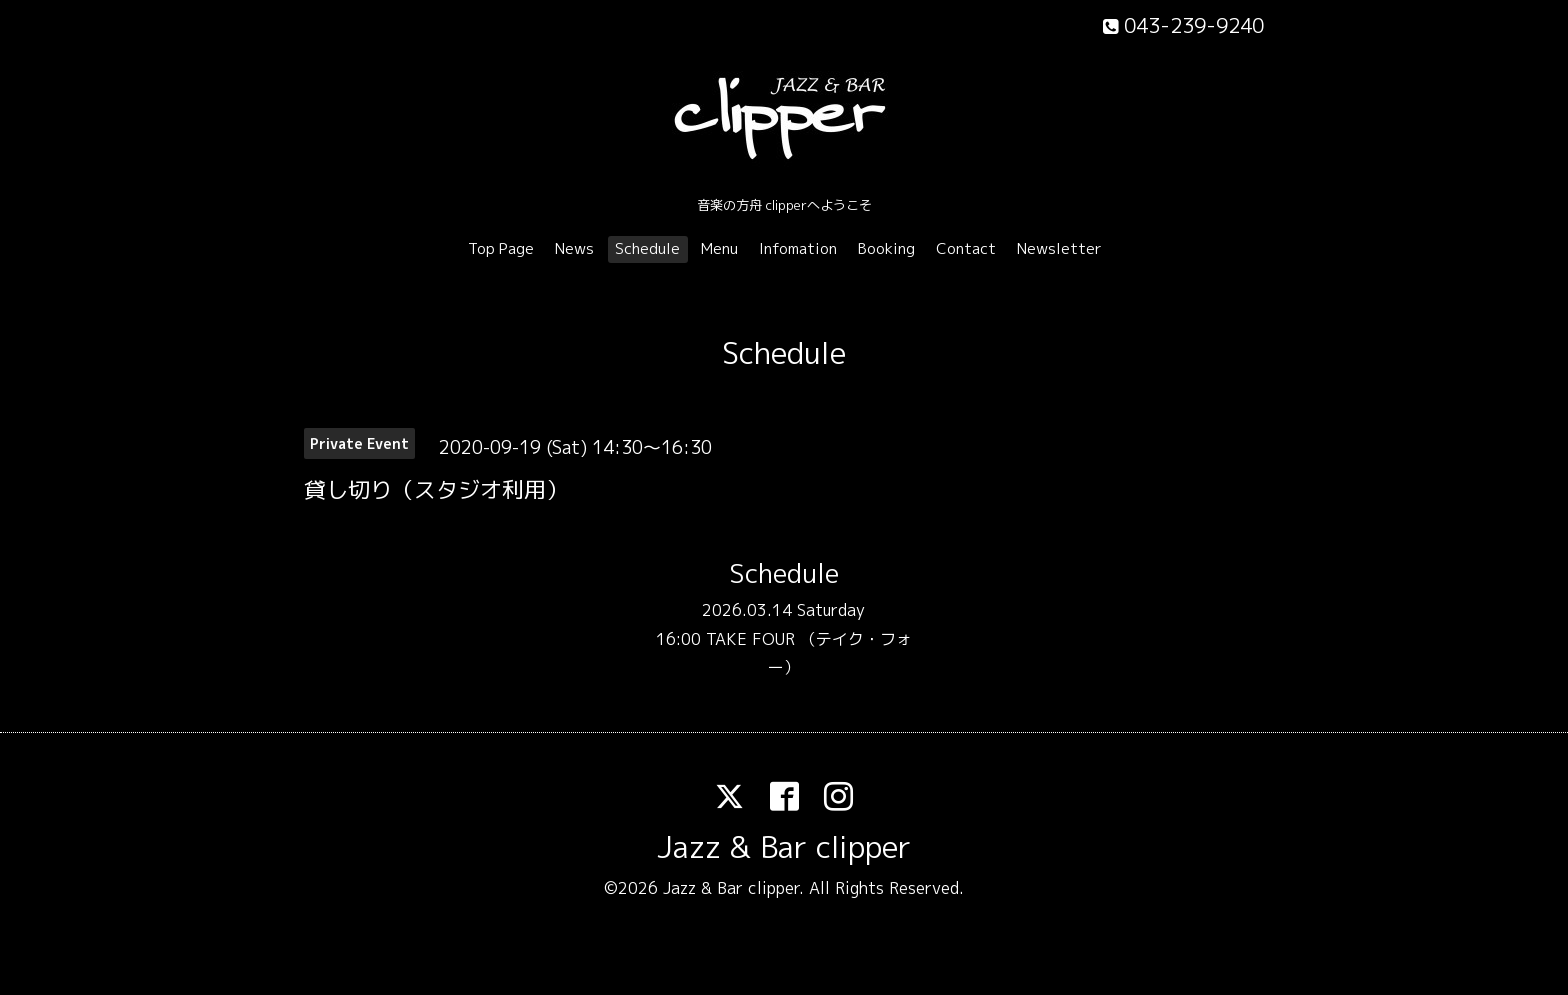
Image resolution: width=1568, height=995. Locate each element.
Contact (966, 248)
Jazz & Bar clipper (784, 847)
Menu (719, 248)
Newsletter (1059, 248)
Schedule (647, 248)
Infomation (798, 248)
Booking (886, 248)
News (574, 248)
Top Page (501, 248)
